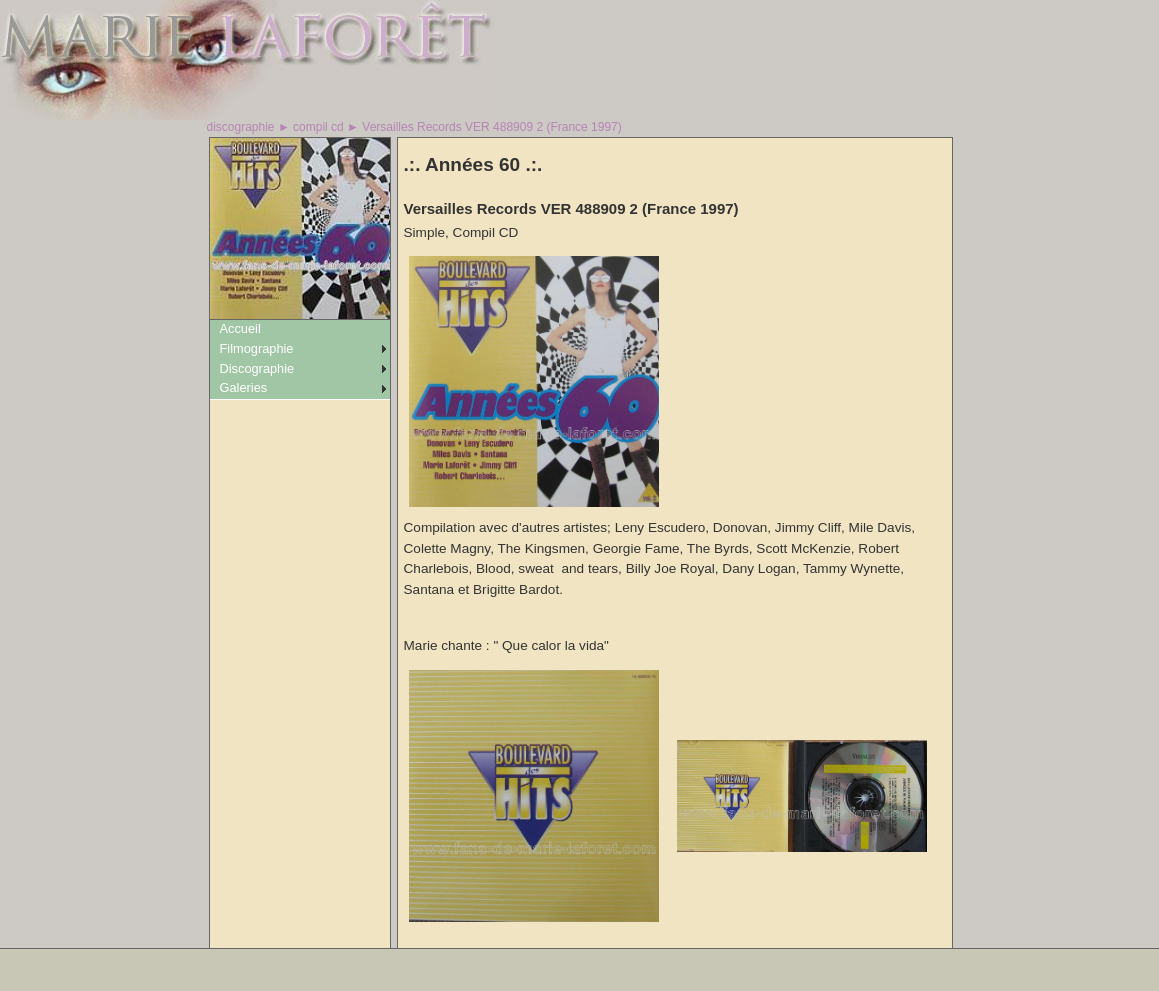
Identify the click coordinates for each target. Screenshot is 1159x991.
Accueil (240, 328)
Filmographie (257, 348)
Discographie (257, 368)
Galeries (244, 387)
